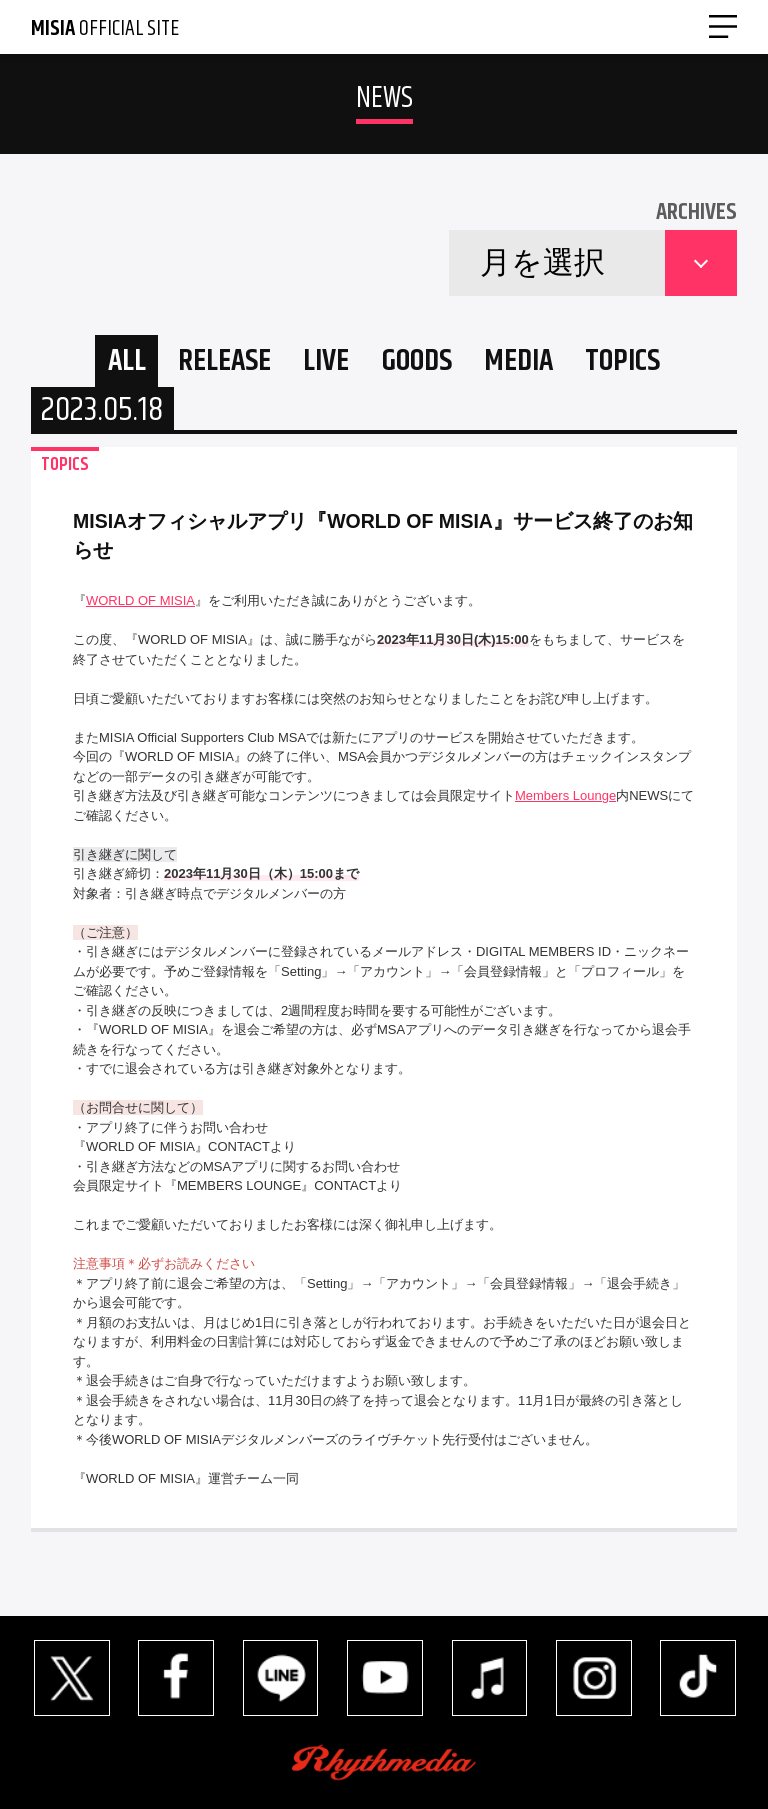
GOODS (417, 361)
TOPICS (622, 361)
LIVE (326, 361)
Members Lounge (565, 795)
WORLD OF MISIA (140, 600)
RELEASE (224, 361)
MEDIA (518, 361)
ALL (127, 361)
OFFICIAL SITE (105, 29)
